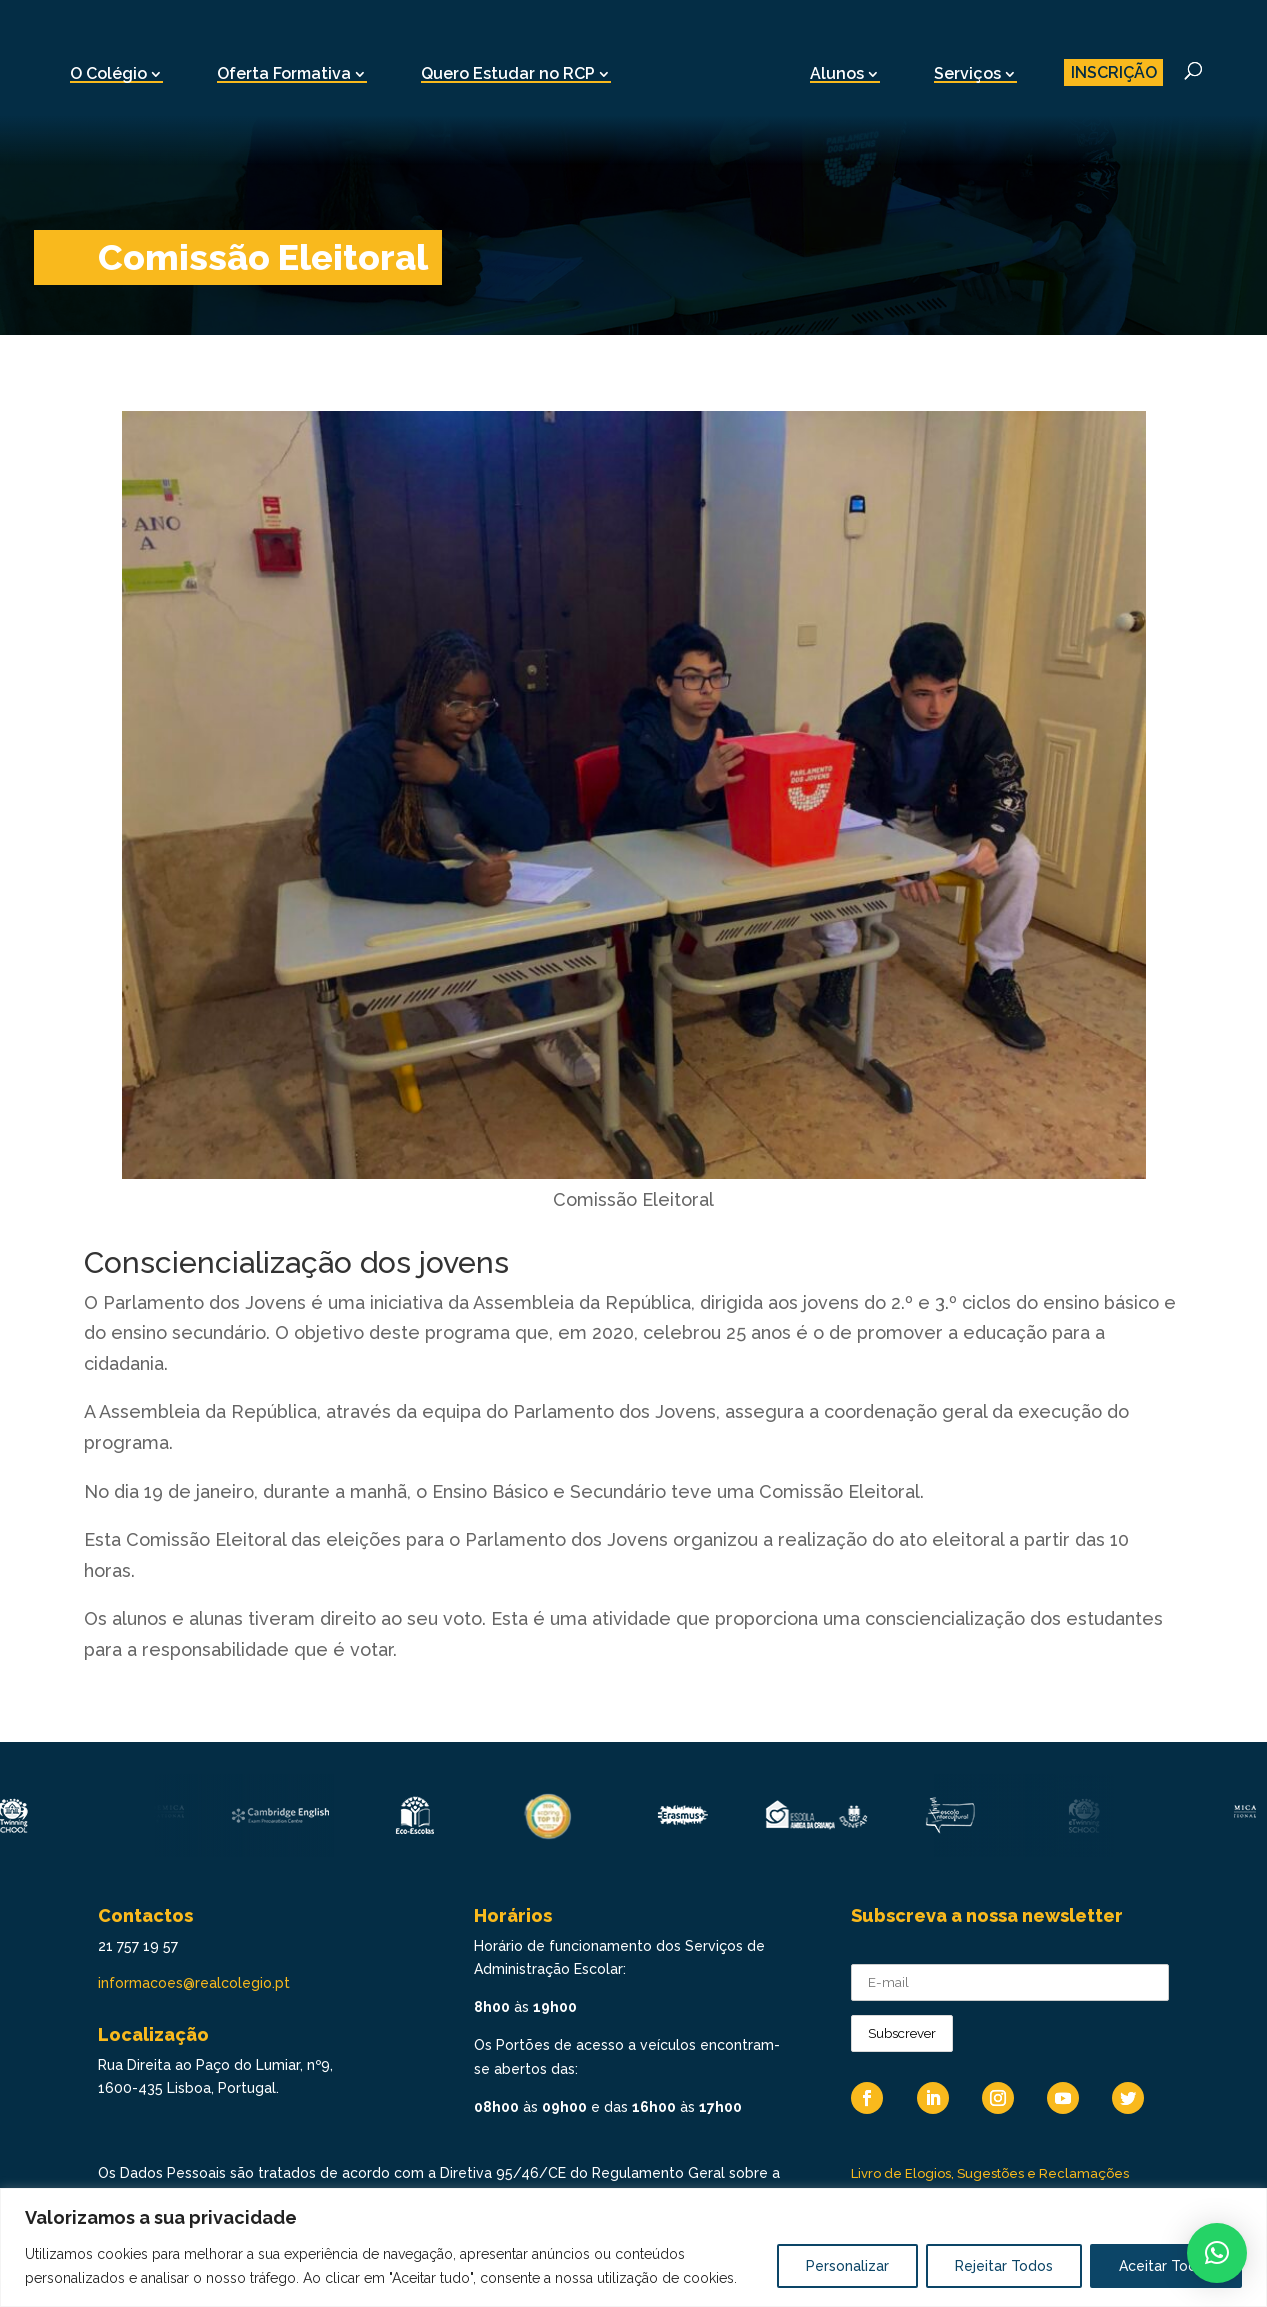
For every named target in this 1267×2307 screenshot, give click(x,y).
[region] (633, 2247)
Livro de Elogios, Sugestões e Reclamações (990, 2173)
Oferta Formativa (284, 73)
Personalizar (847, 2266)
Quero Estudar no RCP (508, 73)
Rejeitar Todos (1004, 2266)
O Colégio (108, 73)
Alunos (837, 73)
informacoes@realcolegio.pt (194, 1983)
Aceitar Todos (1166, 2266)
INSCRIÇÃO (1114, 72)
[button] (1217, 2253)
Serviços (967, 73)
